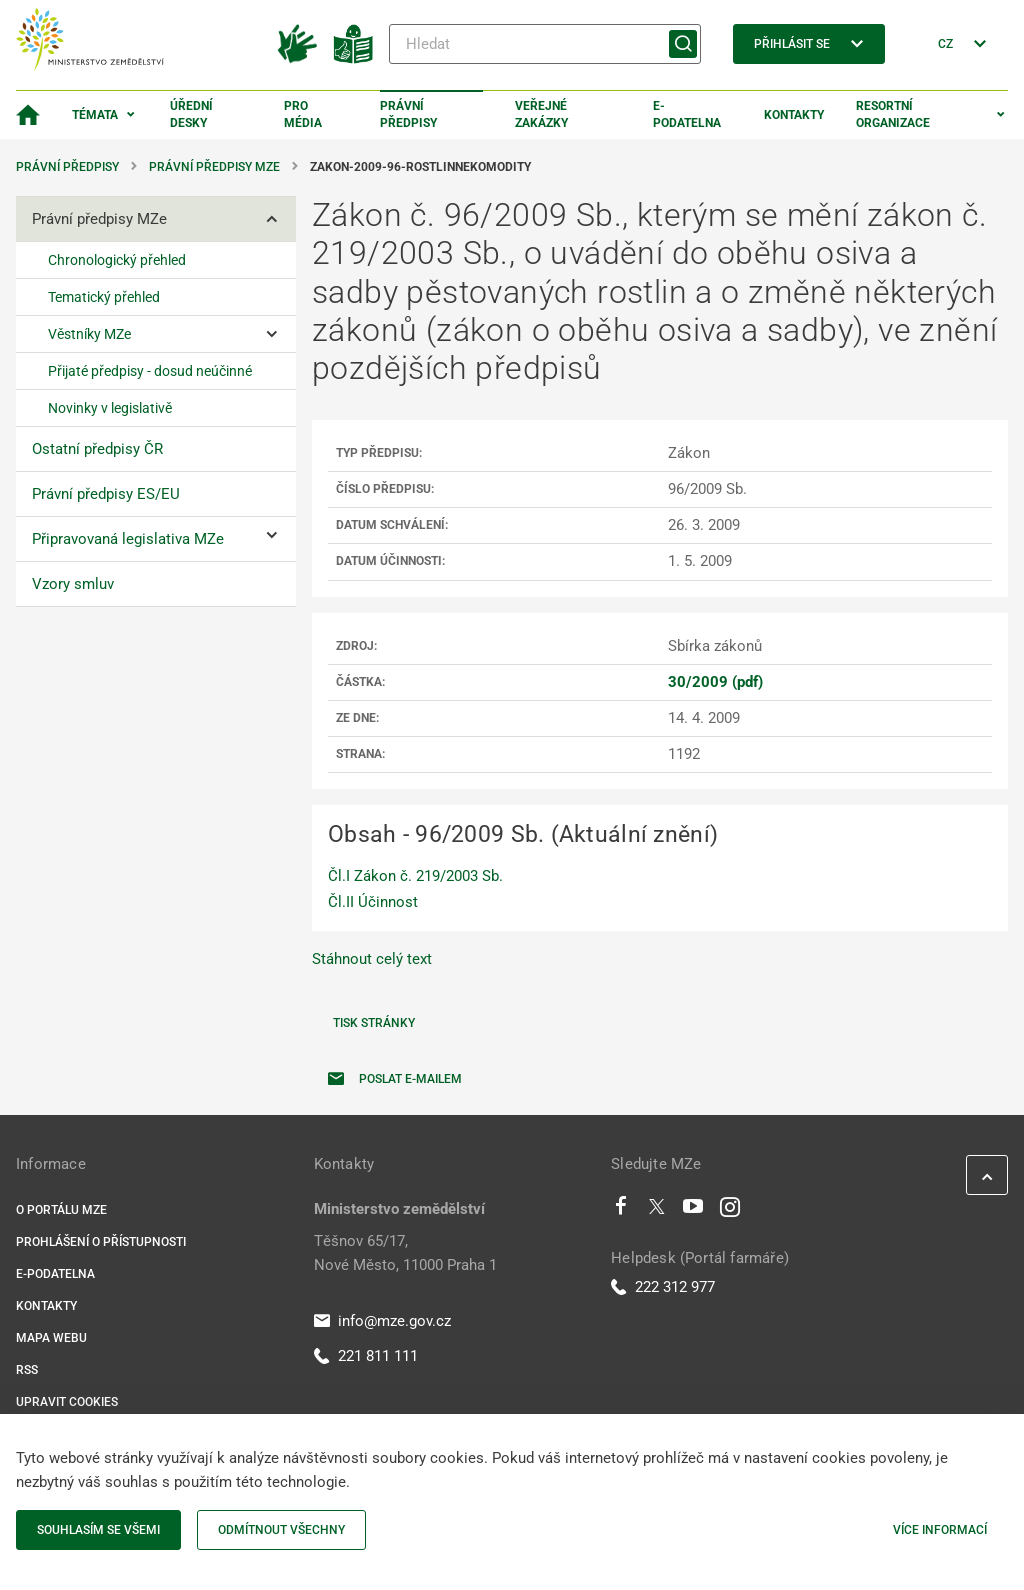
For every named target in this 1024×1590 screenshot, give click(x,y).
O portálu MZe (61, 1210)
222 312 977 (663, 1287)
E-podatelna (687, 114)
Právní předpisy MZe (214, 167)
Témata (95, 115)
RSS (27, 1370)
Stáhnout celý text (372, 959)
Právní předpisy (408, 114)
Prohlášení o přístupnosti (101, 1242)
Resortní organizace (893, 114)
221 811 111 (366, 1356)
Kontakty (794, 115)
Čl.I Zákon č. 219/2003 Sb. (415, 876)
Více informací (940, 1530)
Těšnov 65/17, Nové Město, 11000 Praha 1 (405, 1253)
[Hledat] (545, 44)
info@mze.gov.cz (382, 1321)
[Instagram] (730, 1211)
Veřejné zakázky (541, 114)
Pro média (303, 114)
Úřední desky (191, 114)
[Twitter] (657, 1211)
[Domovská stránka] (28, 115)
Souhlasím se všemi (98, 1530)
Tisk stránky (374, 1023)
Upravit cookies (67, 1402)
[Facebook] (621, 1211)
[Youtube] (693, 1211)
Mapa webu (51, 1338)
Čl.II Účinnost (373, 902)
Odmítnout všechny (281, 1530)
